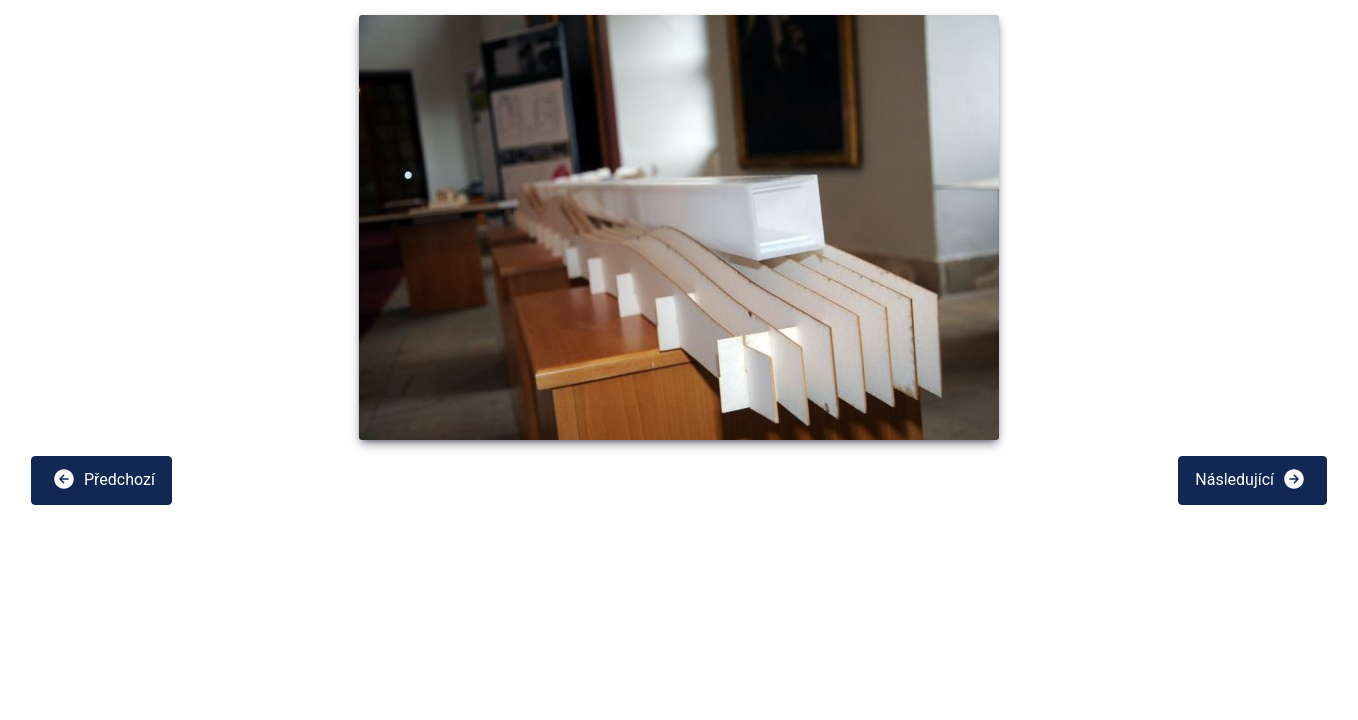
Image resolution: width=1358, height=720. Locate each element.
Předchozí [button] (103, 479)
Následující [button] (1250, 479)
